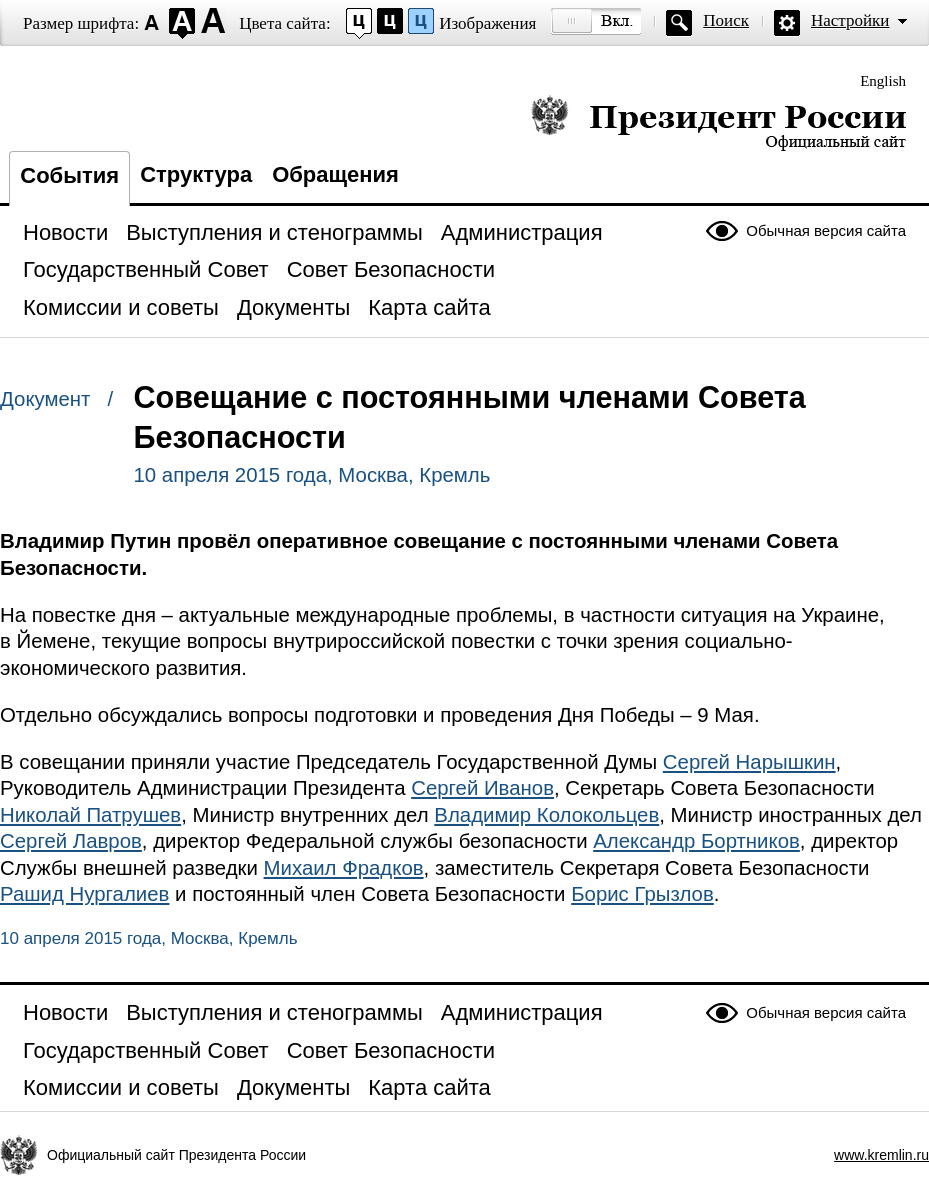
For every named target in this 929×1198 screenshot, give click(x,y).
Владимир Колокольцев (546, 815)
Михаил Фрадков (344, 868)
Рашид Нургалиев (84, 894)
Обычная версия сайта (826, 230)
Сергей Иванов (482, 788)
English (883, 81)
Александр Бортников (696, 841)
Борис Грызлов (642, 894)
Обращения (335, 174)
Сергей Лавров (71, 841)
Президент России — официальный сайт (718, 122)
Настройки (850, 20)
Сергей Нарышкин (749, 762)
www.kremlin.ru (881, 1155)
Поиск (726, 20)
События (69, 175)
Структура (196, 174)
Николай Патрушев (90, 815)
